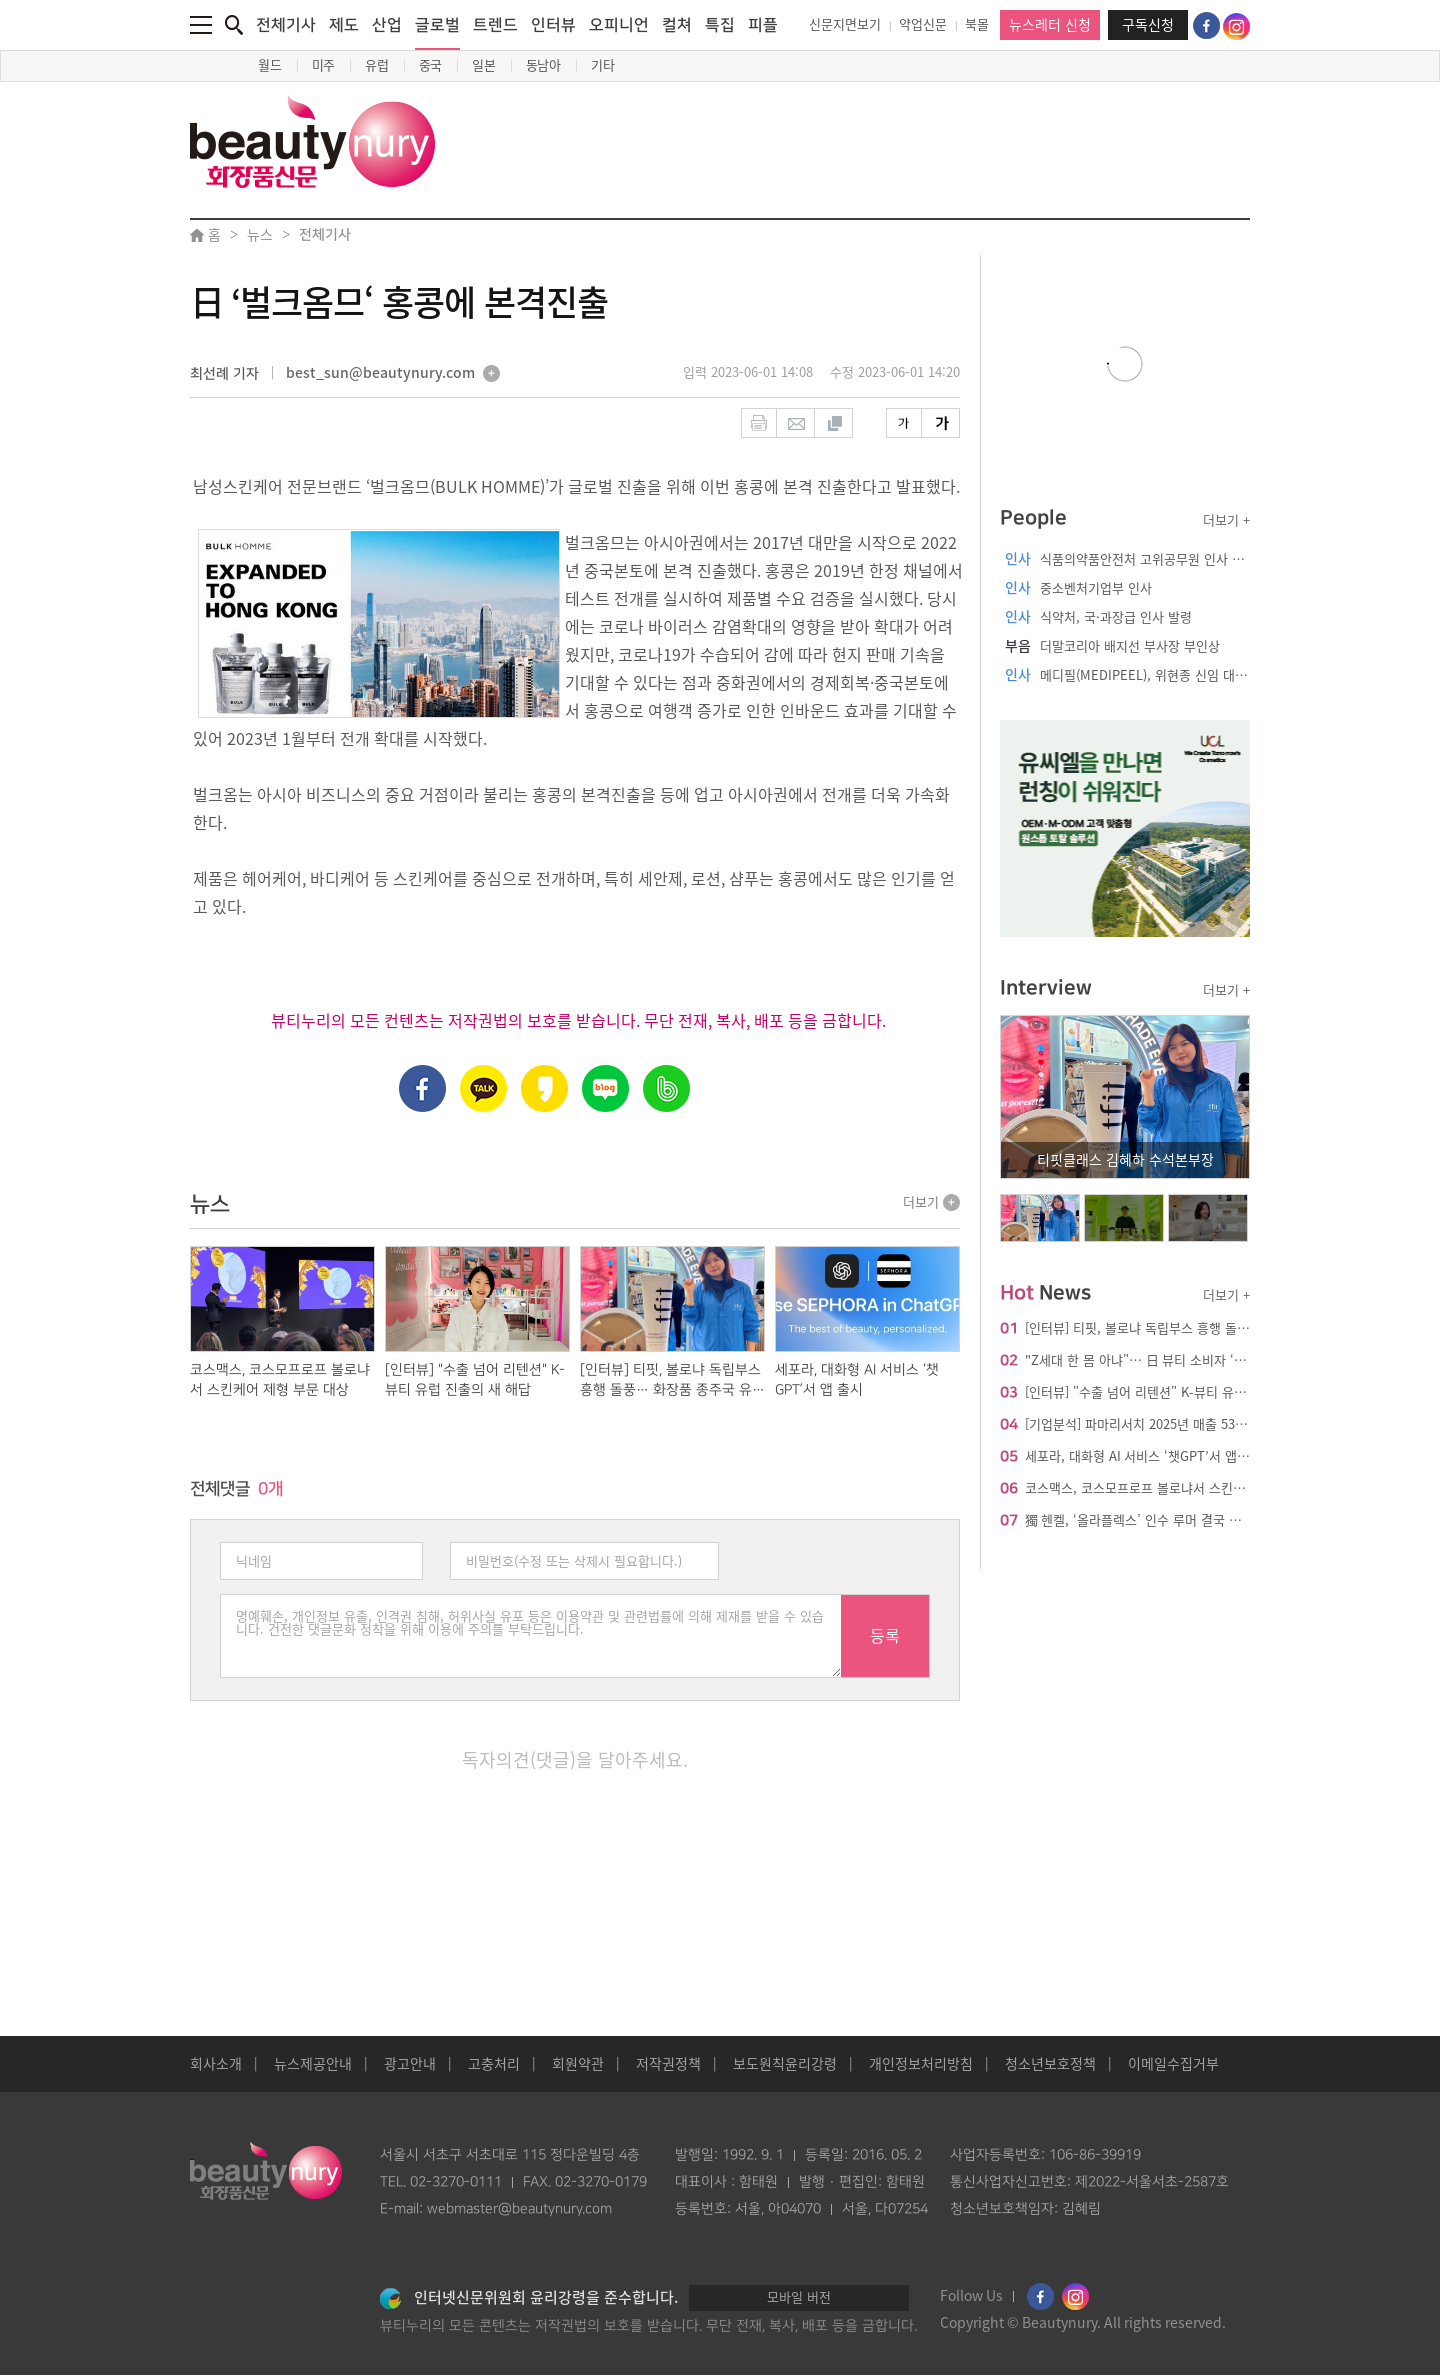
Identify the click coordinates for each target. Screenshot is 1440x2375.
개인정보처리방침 (921, 2064)
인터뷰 (553, 25)
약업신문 (923, 24)
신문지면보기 (845, 24)
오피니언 (619, 25)
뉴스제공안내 (313, 2064)
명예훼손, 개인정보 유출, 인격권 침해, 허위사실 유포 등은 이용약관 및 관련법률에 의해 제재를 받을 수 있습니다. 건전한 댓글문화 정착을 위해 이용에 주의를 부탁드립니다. (531, 1636)
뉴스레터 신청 (1050, 25)
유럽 (377, 65)
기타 (603, 65)
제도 (344, 25)
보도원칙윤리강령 (785, 2064)
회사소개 (216, 2064)
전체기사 (286, 25)
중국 (431, 65)
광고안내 (410, 2064)
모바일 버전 (799, 2297)
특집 (720, 25)
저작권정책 (668, 2064)
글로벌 (437, 33)
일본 (484, 65)
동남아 (543, 65)
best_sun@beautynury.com (380, 374)
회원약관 (578, 2064)
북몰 (977, 24)
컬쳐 (677, 25)
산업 (387, 25)
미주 (324, 65)
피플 (763, 25)
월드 (270, 65)
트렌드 (495, 25)
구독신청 (1148, 25)
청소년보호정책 (1050, 2064)
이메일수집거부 (1173, 2064)
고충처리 (494, 2064)
